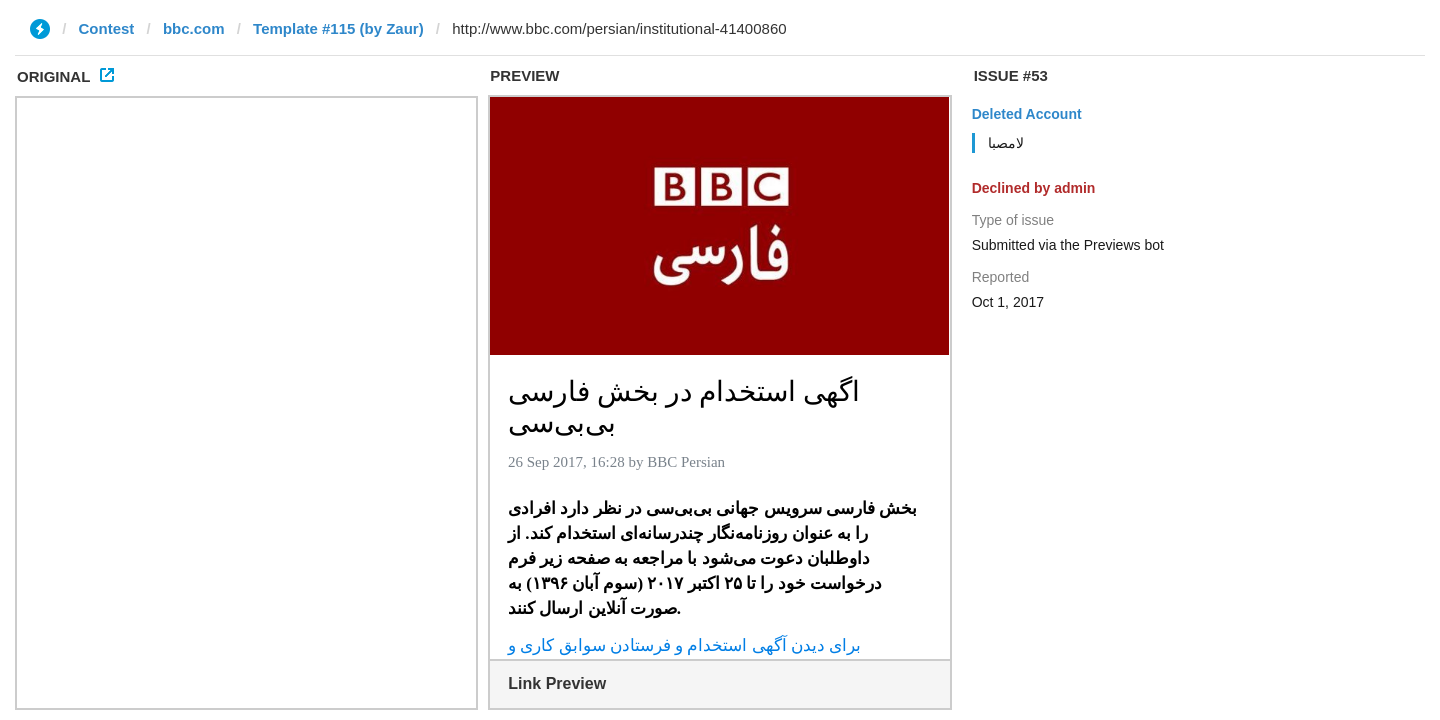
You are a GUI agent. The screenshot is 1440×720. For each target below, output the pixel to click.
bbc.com (194, 28)
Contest (107, 28)
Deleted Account (1027, 114)
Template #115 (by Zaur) (338, 28)
